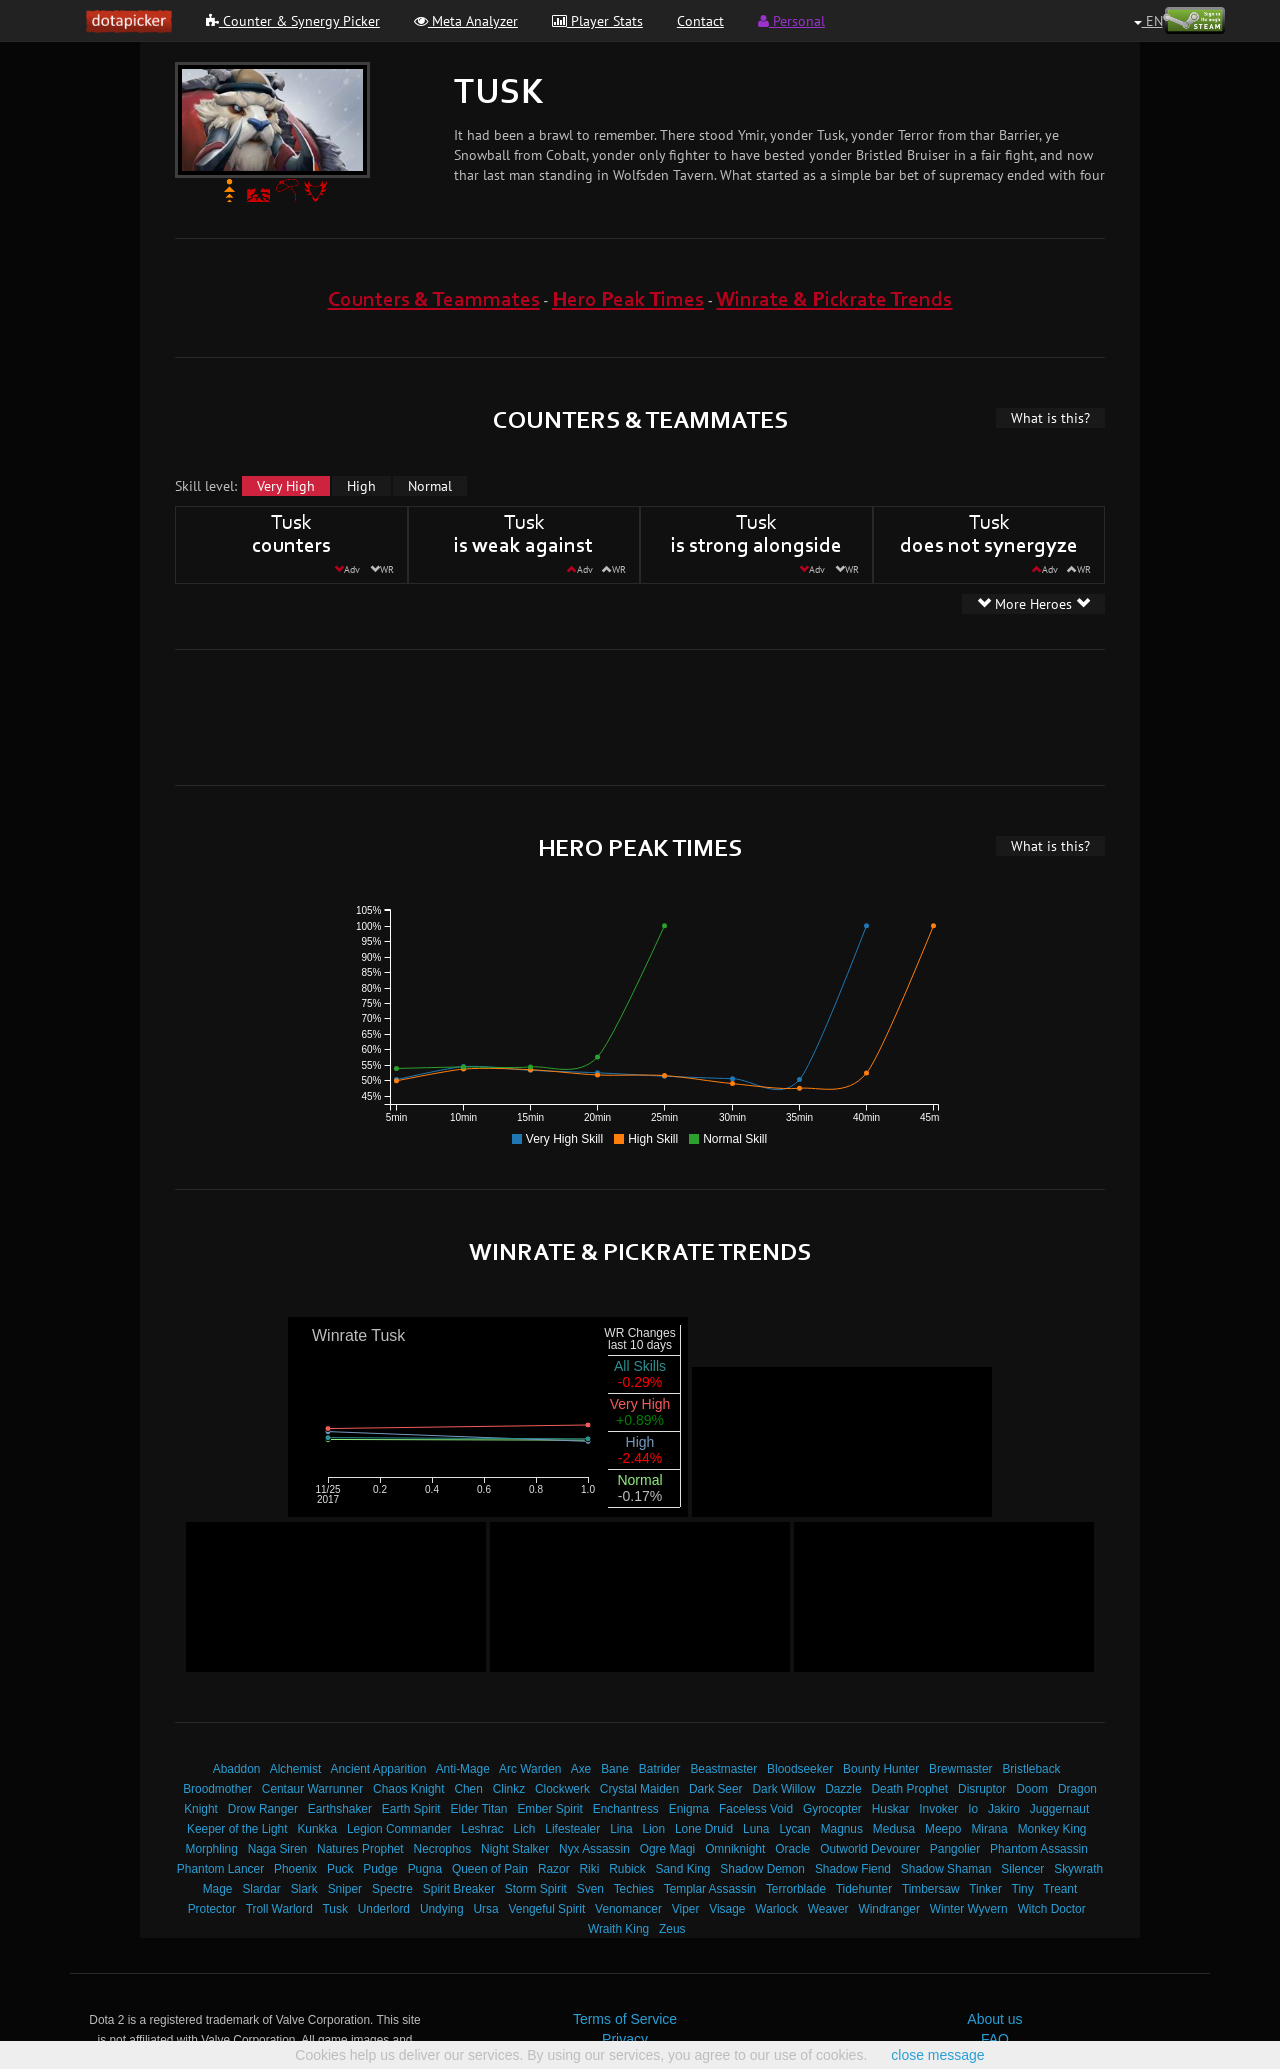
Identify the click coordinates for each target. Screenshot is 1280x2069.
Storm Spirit (536, 1889)
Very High (286, 486)
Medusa (894, 1829)
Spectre (392, 1889)
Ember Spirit (549, 1809)
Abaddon (237, 1769)
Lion (654, 1829)
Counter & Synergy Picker (293, 21)
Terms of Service (625, 2019)
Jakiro (1004, 1809)
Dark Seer (716, 1789)
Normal (430, 486)
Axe (581, 1769)
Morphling (212, 1849)
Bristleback (1031, 1769)
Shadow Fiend (853, 1869)
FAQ (995, 2039)
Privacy (625, 2039)
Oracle (792, 1849)
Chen (468, 1789)
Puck (340, 1869)
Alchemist (296, 1769)
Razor (554, 1869)
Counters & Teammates (434, 300)
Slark (304, 1889)
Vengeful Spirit (547, 1909)
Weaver (828, 1909)
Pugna (425, 1869)
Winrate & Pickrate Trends (834, 300)
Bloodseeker (800, 1769)
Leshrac (482, 1829)
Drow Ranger (263, 1809)
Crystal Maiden (639, 1789)
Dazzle (843, 1789)
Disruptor (982, 1789)
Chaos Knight (408, 1789)
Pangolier (955, 1849)
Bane (615, 1769)
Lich (525, 1829)
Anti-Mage (463, 1769)
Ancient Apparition (379, 1769)
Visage (727, 1909)
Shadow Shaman (946, 1869)
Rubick (627, 1869)
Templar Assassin (710, 1889)
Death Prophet (909, 1789)
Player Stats (597, 21)
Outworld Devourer (870, 1849)
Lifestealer (572, 1829)
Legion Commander (399, 1829)
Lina (621, 1829)
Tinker (985, 1889)
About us (994, 2019)
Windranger (888, 1909)
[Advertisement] (640, 715)
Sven (590, 1889)
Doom (1032, 1789)
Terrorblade (796, 1889)
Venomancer (628, 1909)
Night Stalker (515, 1849)
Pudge (380, 1869)
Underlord (384, 1909)
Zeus (672, 1929)
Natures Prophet (360, 1849)
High (361, 486)
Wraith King (618, 1929)
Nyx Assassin (594, 1849)
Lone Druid (704, 1829)
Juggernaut (1060, 1809)
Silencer (1022, 1869)
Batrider (660, 1769)
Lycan (794, 1829)
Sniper (345, 1889)
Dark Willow (783, 1789)
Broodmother (217, 1789)
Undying (442, 1909)
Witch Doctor (1052, 1909)
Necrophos (443, 1849)
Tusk (335, 1909)
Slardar (261, 1889)
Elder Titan (479, 1809)
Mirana (989, 1829)
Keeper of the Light (237, 1829)
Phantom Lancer (220, 1869)
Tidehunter (864, 1889)
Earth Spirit (411, 1809)
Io (973, 1809)
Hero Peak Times (628, 300)
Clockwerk (562, 1789)
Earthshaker (340, 1809)
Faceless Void (756, 1809)
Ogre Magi (668, 1849)
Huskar (891, 1809)
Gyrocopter (832, 1809)
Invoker (938, 1809)
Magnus (842, 1829)
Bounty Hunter (881, 1769)
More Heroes (1033, 604)
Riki (590, 1869)
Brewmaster (960, 1769)
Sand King (683, 1869)
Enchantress (626, 1809)
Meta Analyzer (466, 21)
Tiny (1023, 1889)
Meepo (943, 1829)
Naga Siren (278, 1849)
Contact (700, 21)
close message (937, 2055)
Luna (756, 1829)
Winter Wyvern (969, 1909)
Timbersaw (931, 1889)
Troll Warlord (279, 1909)
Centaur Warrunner (312, 1789)
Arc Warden (530, 1769)
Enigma (689, 1809)
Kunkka (317, 1829)
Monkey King (1052, 1829)
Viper (686, 1909)
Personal (791, 21)
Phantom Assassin (1039, 1849)
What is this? (1050, 418)
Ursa (485, 1909)
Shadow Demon (762, 1869)
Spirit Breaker (459, 1889)
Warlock (776, 1909)
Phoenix (295, 1869)
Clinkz (509, 1789)
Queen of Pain (490, 1869)
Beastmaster (723, 1769)
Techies (634, 1889)
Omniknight (735, 1849)
